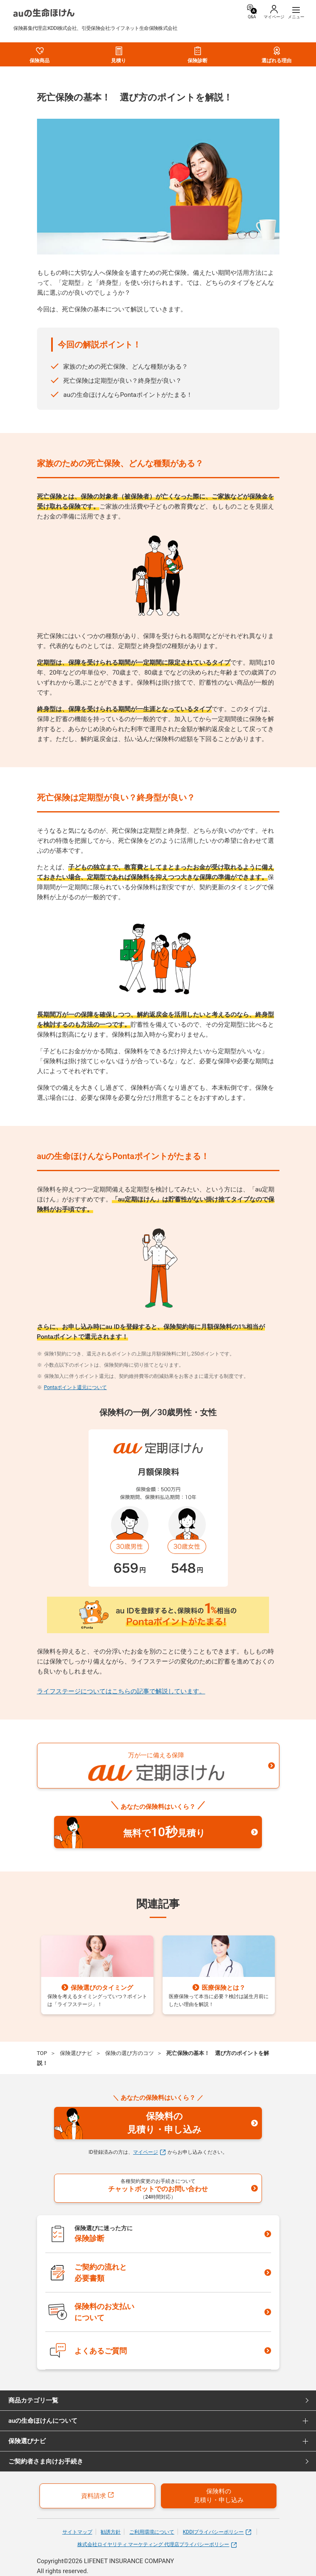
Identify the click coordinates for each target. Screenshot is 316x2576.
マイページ (149, 2152)
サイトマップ (77, 2532)
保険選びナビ (76, 2053)
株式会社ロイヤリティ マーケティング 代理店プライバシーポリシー (157, 2545)
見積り (118, 55)
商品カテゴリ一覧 (33, 2400)
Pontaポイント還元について (75, 1387)
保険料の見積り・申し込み (219, 2496)
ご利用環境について (151, 2532)
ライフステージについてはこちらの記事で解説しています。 (121, 1691)
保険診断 (197, 55)
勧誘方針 (111, 2532)
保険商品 (39, 55)
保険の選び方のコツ (129, 2053)
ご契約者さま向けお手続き (45, 2461)
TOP (42, 2053)
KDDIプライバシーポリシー (217, 2532)
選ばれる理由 (276, 55)
